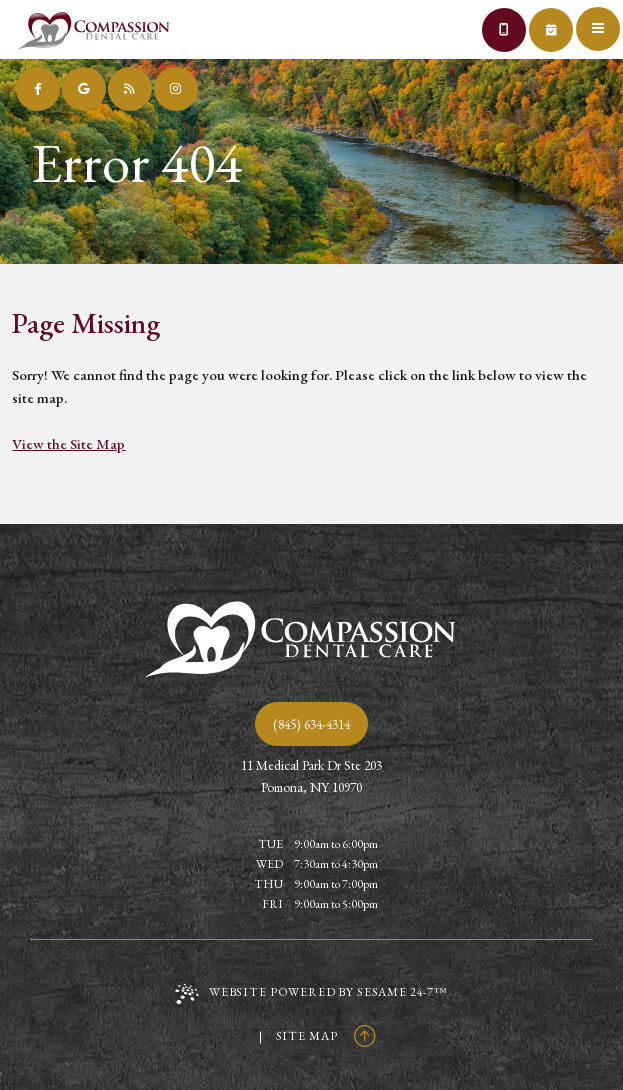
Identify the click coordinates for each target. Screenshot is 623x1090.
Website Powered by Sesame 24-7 (311, 994)
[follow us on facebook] (38, 89)
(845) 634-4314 (311, 724)
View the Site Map (68, 443)
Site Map (307, 1036)
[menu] (601, 22)
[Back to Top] (365, 1036)
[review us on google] (84, 89)
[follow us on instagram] (176, 89)
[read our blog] (130, 89)
